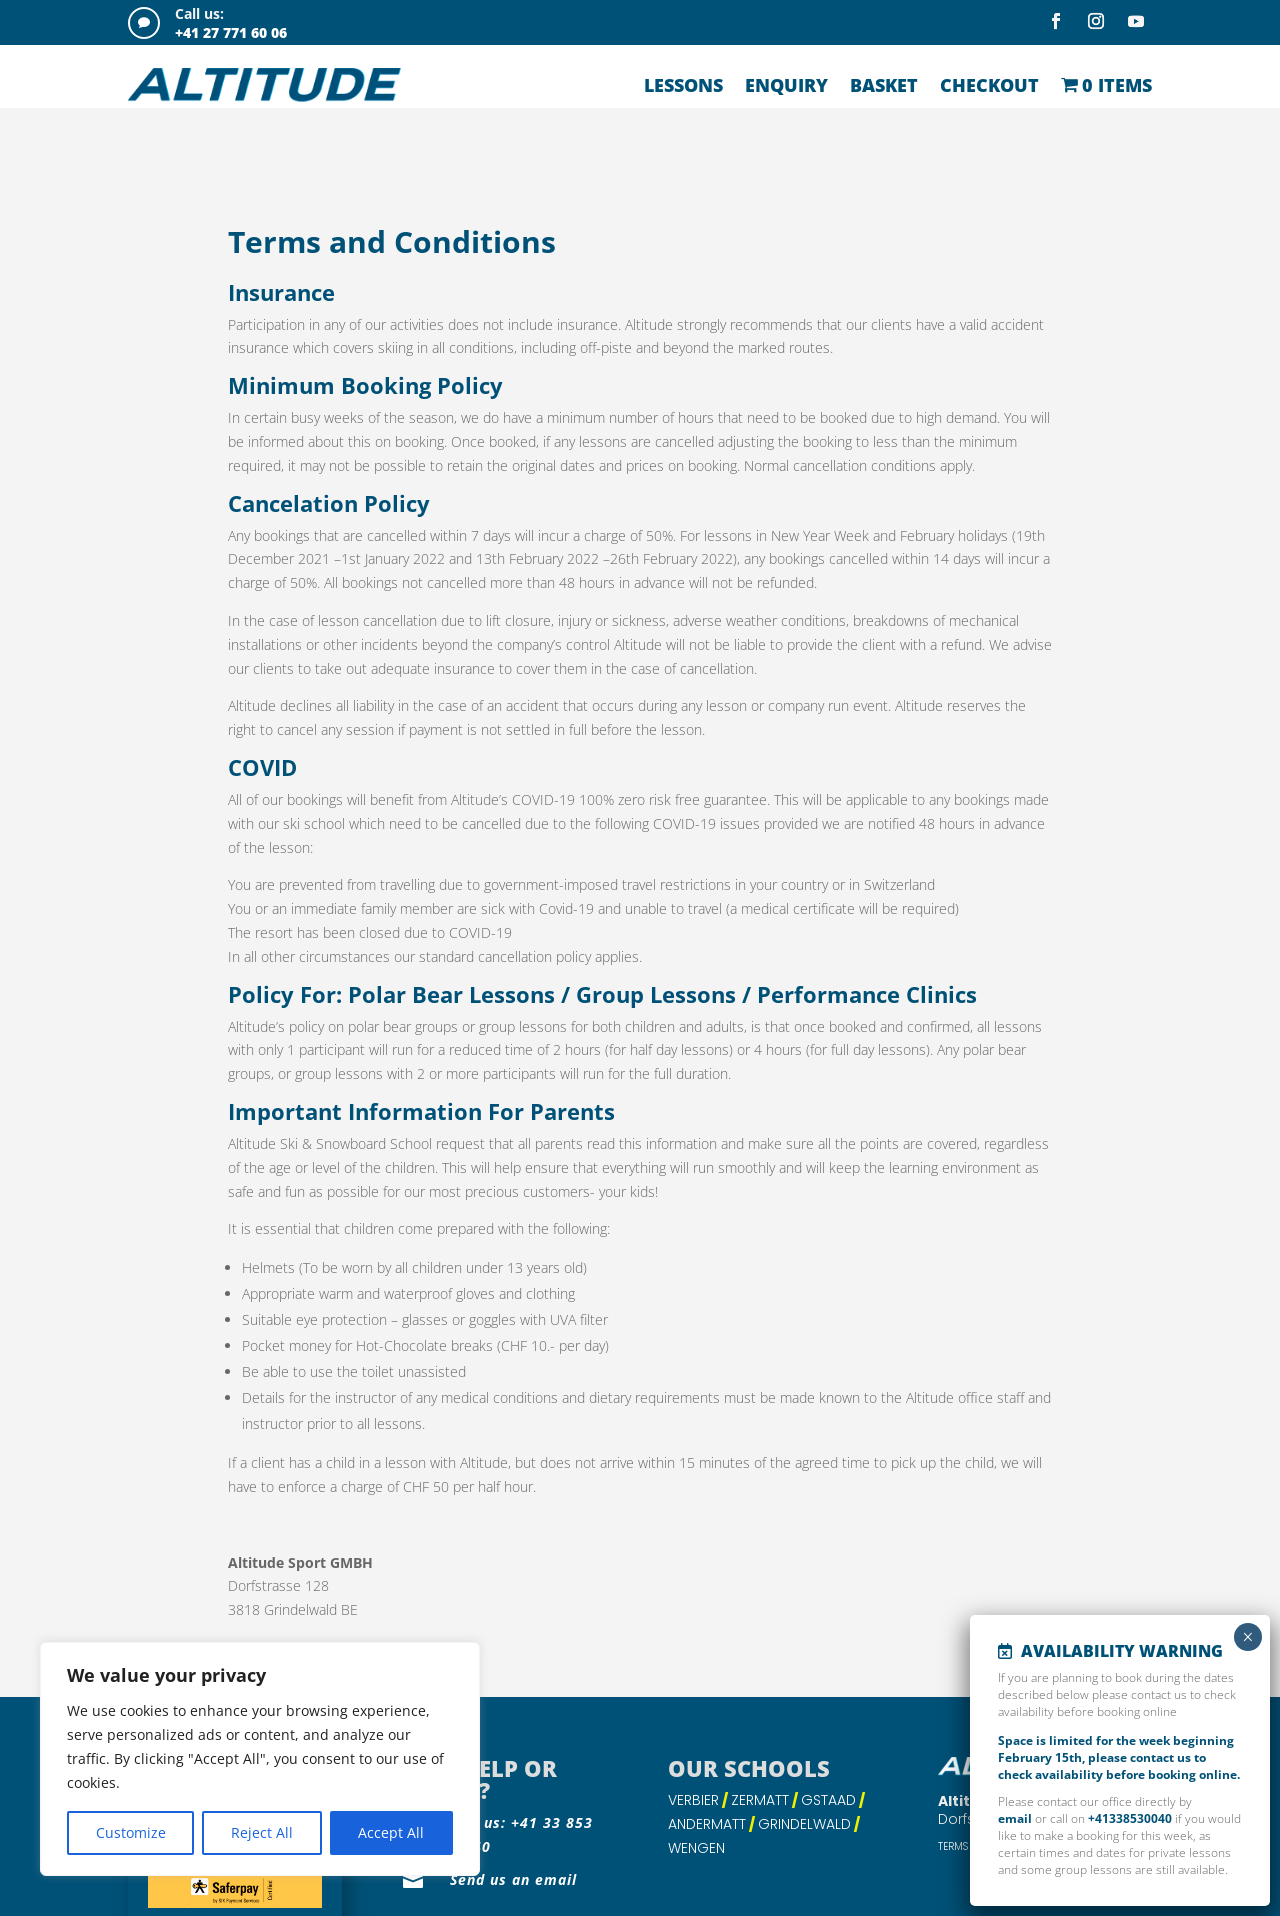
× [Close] (1247, 1637)
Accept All (391, 1832)
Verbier (693, 1737)
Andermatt (707, 1761)
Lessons (683, 85)
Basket (884, 85)
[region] (260, 1759)
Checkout (989, 85)
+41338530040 (1130, 1818)
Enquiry (786, 85)
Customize (131, 1832)
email (1015, 1818)
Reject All (262, 1832)
